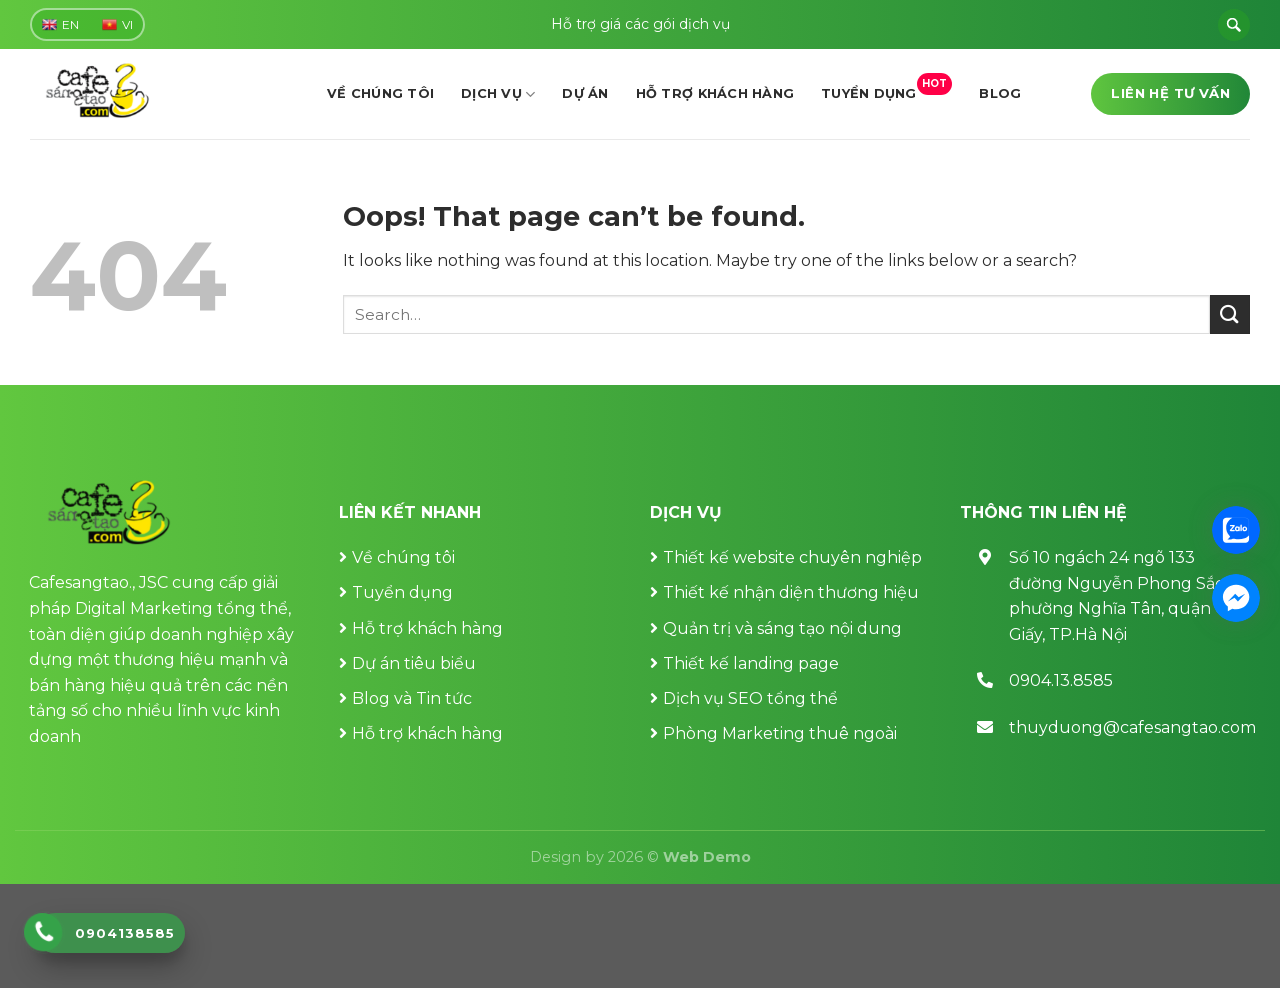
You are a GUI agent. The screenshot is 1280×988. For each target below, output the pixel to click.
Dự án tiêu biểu (414, 663)
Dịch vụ (498, 94)
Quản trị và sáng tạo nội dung (782, 628)
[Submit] (1230, 314)
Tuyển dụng (886, 87)
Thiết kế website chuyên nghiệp (792, 557)
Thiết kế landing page (751, 663)
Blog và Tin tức (412, 698)
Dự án (585, 93)
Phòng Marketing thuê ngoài (780, 733)
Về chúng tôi (380, 93)
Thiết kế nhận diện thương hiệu (791, 592)
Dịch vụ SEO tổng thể (750, 698)
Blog (1000, 93)
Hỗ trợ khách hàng (715, 93)
